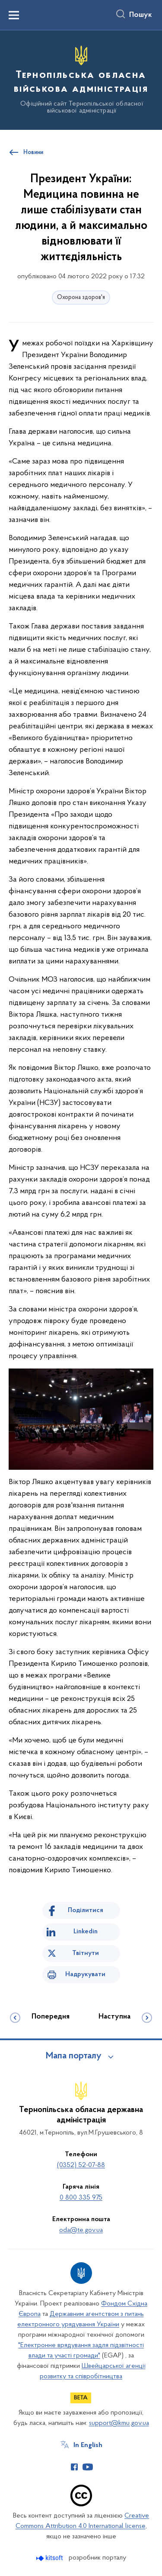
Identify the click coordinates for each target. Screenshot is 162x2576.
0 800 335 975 (81, 2197)
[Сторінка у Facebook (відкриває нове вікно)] (74, 2467)
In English (87, 2445)
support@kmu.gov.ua (119, 2423)
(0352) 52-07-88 (81, 2165)
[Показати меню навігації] (13, 15)
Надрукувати (85, 1974)
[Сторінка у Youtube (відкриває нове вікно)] (88, 2467)
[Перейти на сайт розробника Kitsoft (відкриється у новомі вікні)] (50, 2558)
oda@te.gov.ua (81, 2230)
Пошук (140, 15)
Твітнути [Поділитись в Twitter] (85, 1953)
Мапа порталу (74, 2056)
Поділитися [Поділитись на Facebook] (85, 1910)
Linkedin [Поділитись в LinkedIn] (85, 1931)
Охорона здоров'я (81, 297)
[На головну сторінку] (81, 78)
